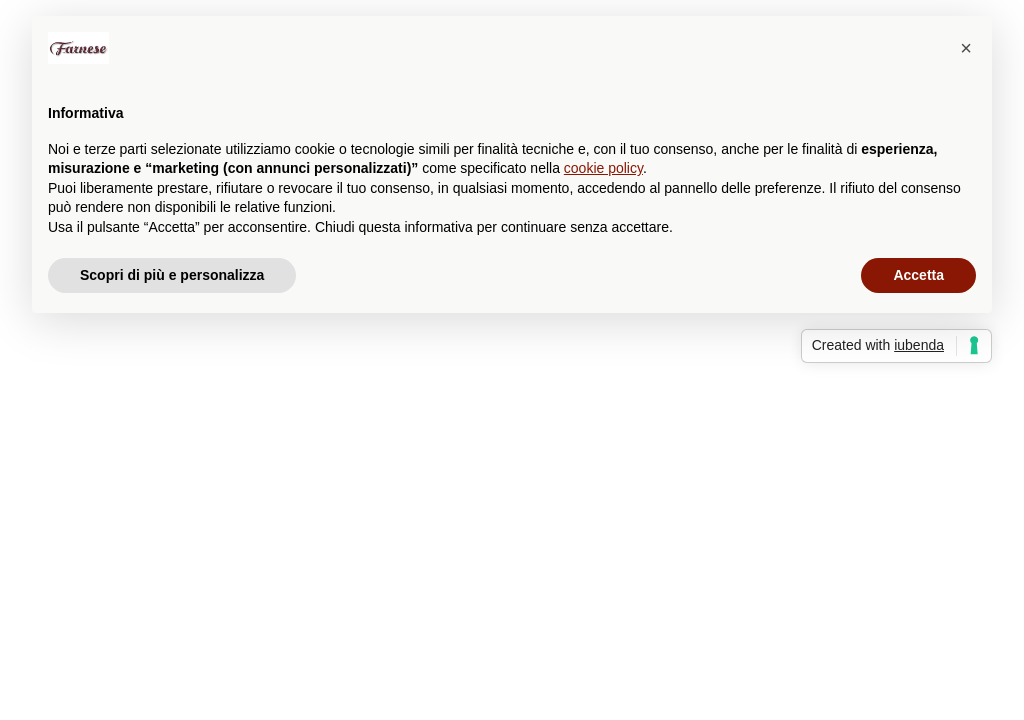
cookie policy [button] (603, 168)
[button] (966, 48)
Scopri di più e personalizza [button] (172, 275)
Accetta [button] (918, 275)
